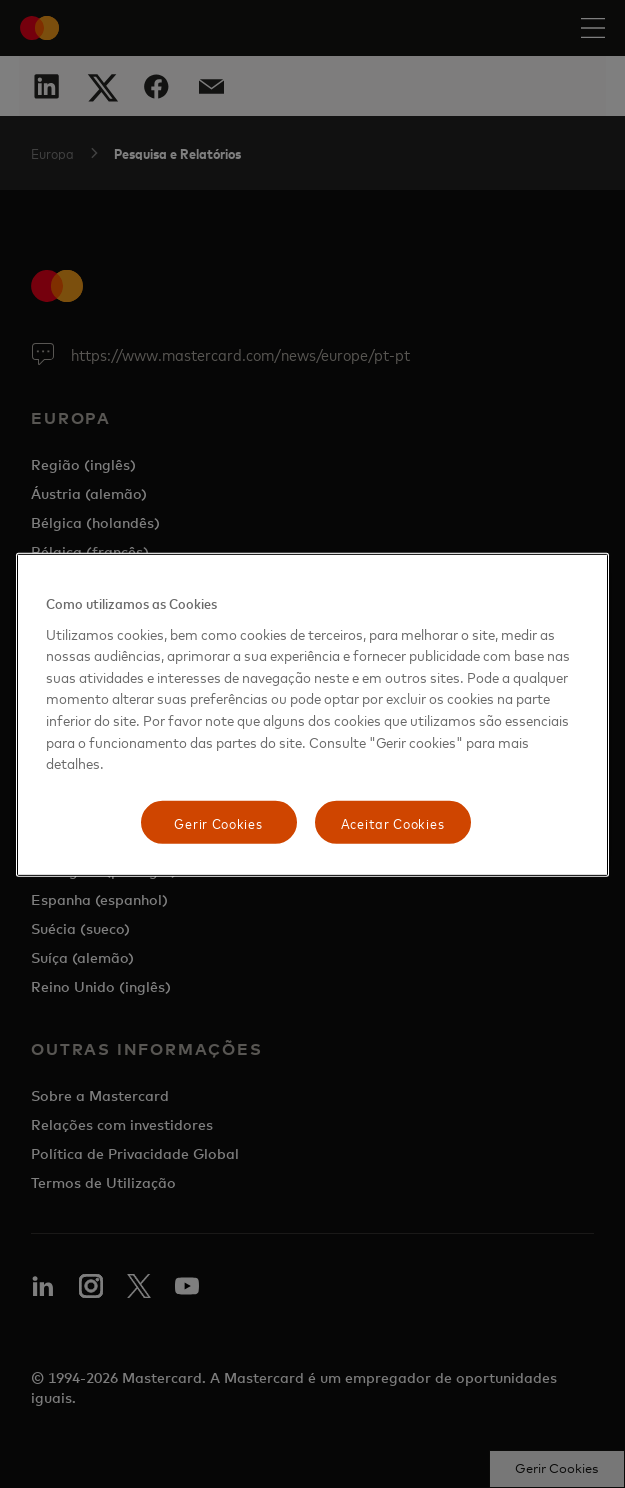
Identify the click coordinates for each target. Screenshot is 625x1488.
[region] (313, 715)
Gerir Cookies (218, 822)
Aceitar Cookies (393, 822)
